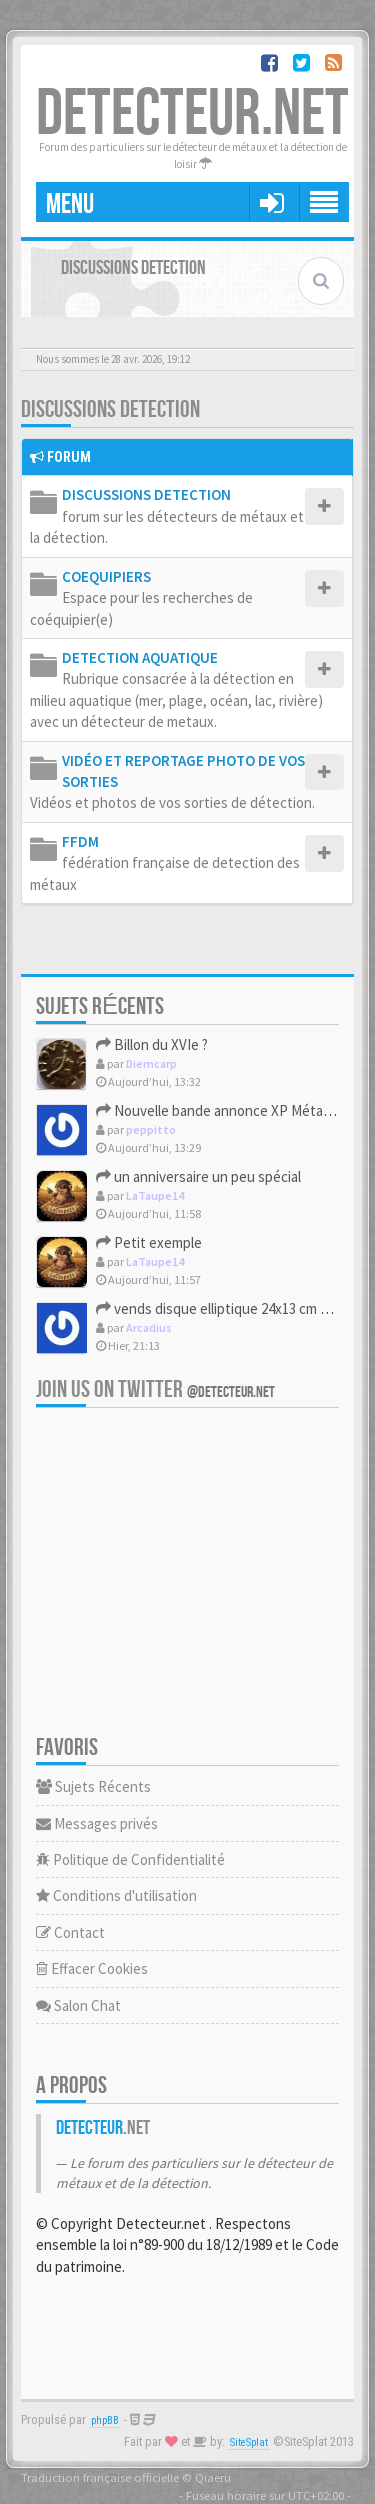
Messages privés (97, 1823)
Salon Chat (78, 2005)
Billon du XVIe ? (152, 1044)
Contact (70, 1932)
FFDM (80, 841)
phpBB (105, 2420)
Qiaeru (213, 2477)
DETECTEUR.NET (192, 114)
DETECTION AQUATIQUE (140, 657)
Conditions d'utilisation (116, 1895)
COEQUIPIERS (106, 576)
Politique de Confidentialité (130, 1859)
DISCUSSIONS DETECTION (110, 409)
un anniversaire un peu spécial (198, 1176)
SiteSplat (249, 2442)
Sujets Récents (93, 1786)
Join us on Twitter (155, 1389)
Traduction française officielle (100, 2477)
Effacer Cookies (92, 1968)
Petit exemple (149, 1242)
